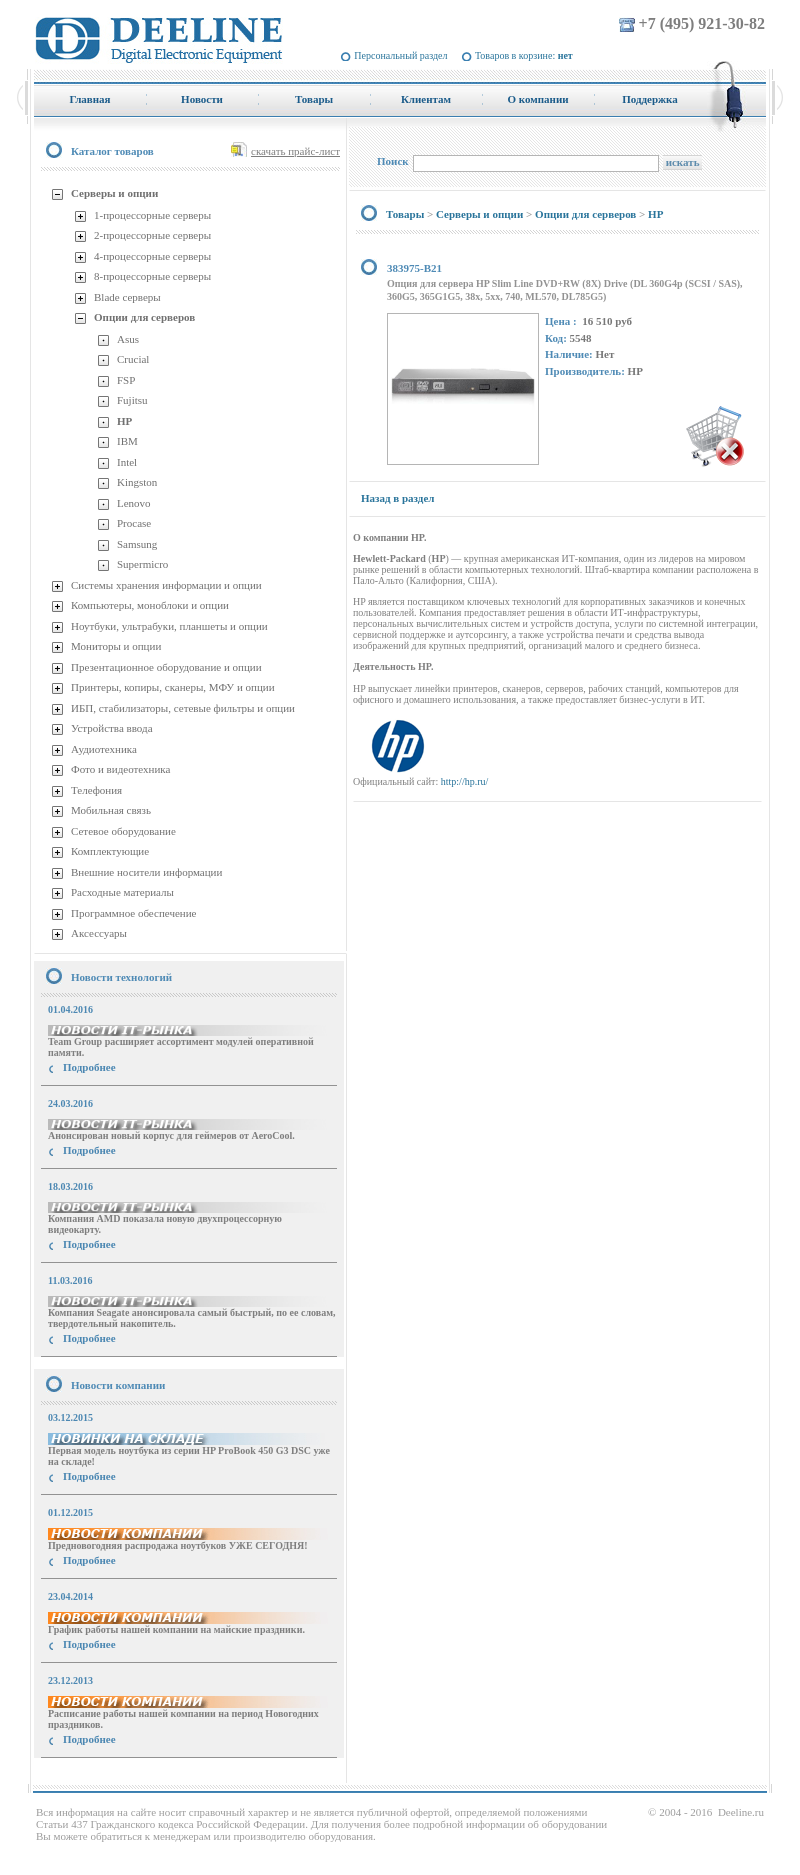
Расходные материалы (122, 892)
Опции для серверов (144, 317)
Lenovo (134, 503)
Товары (405, 214)
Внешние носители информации (146, 872)
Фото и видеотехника (120, 769)
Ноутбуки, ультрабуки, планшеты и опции (169, 626)
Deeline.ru (741, 1812)
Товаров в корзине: (524, 55)
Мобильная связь (111, 810)
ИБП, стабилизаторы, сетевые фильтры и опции (183, 708)
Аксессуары (99, 933)
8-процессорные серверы (152, 276)
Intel (127, 462)
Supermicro (142, 564)
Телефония (96, 790)
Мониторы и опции (116, 646)
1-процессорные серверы (152, 215)
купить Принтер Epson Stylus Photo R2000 (123, 1775)
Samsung (137, 544)
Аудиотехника (104, 749)
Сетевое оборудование (123, 831)
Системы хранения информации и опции (166, 585)
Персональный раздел (400, 55)
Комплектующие (110, 851)
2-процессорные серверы (152, 235)
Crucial (133, 359)
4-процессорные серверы (152, 256)
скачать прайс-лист (295, 151)
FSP (126, 380)
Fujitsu (132, 400)
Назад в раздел (397, 498)
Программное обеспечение (133, 913)
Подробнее (89, 1067)
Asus (128, 339)
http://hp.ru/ (465, 781)
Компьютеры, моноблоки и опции (150, 605)
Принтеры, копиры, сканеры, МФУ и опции (173, 687)
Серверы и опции (114, 193)
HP (124, 421)
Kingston (137, 482)
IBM (127, 441)
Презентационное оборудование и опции (166, 667)
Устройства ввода (112, 728)
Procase (134, 523)
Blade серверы (127, 297)
